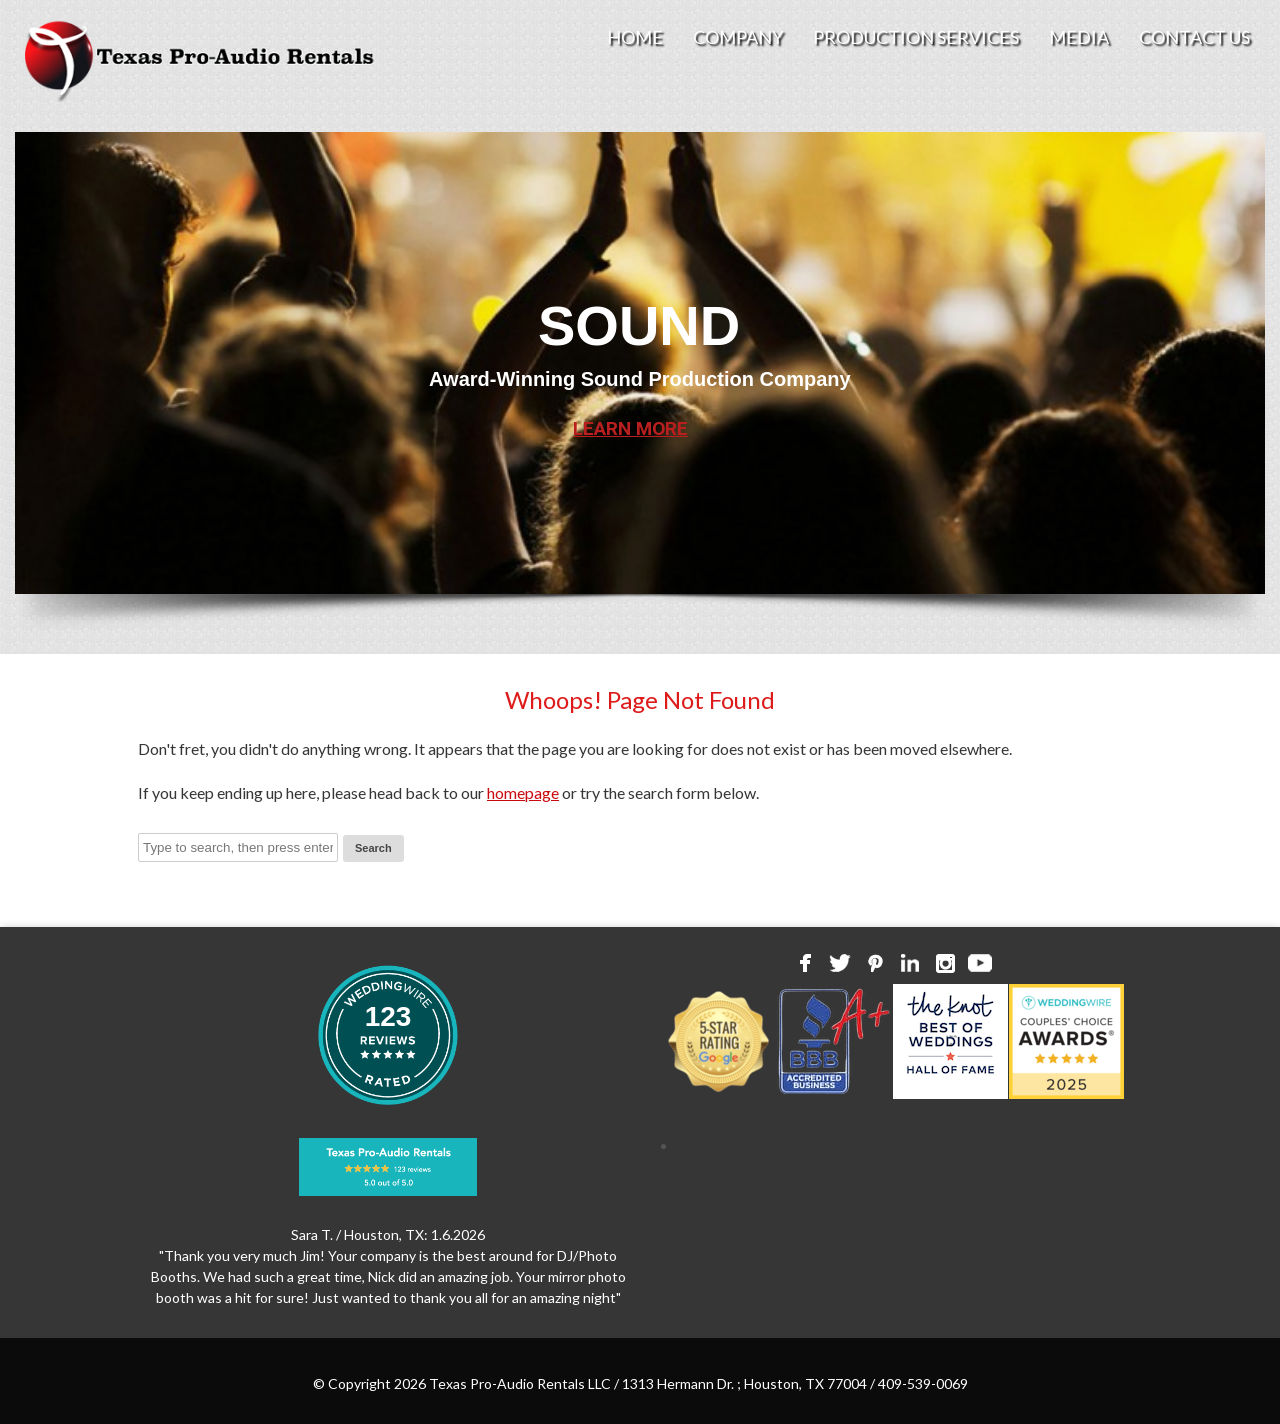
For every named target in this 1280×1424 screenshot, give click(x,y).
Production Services (916, 37)
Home (635, 37)
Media (1079, 37)
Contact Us (1194, 37)
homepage (523, 792)
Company (738, 37)
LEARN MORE (630, 428)
